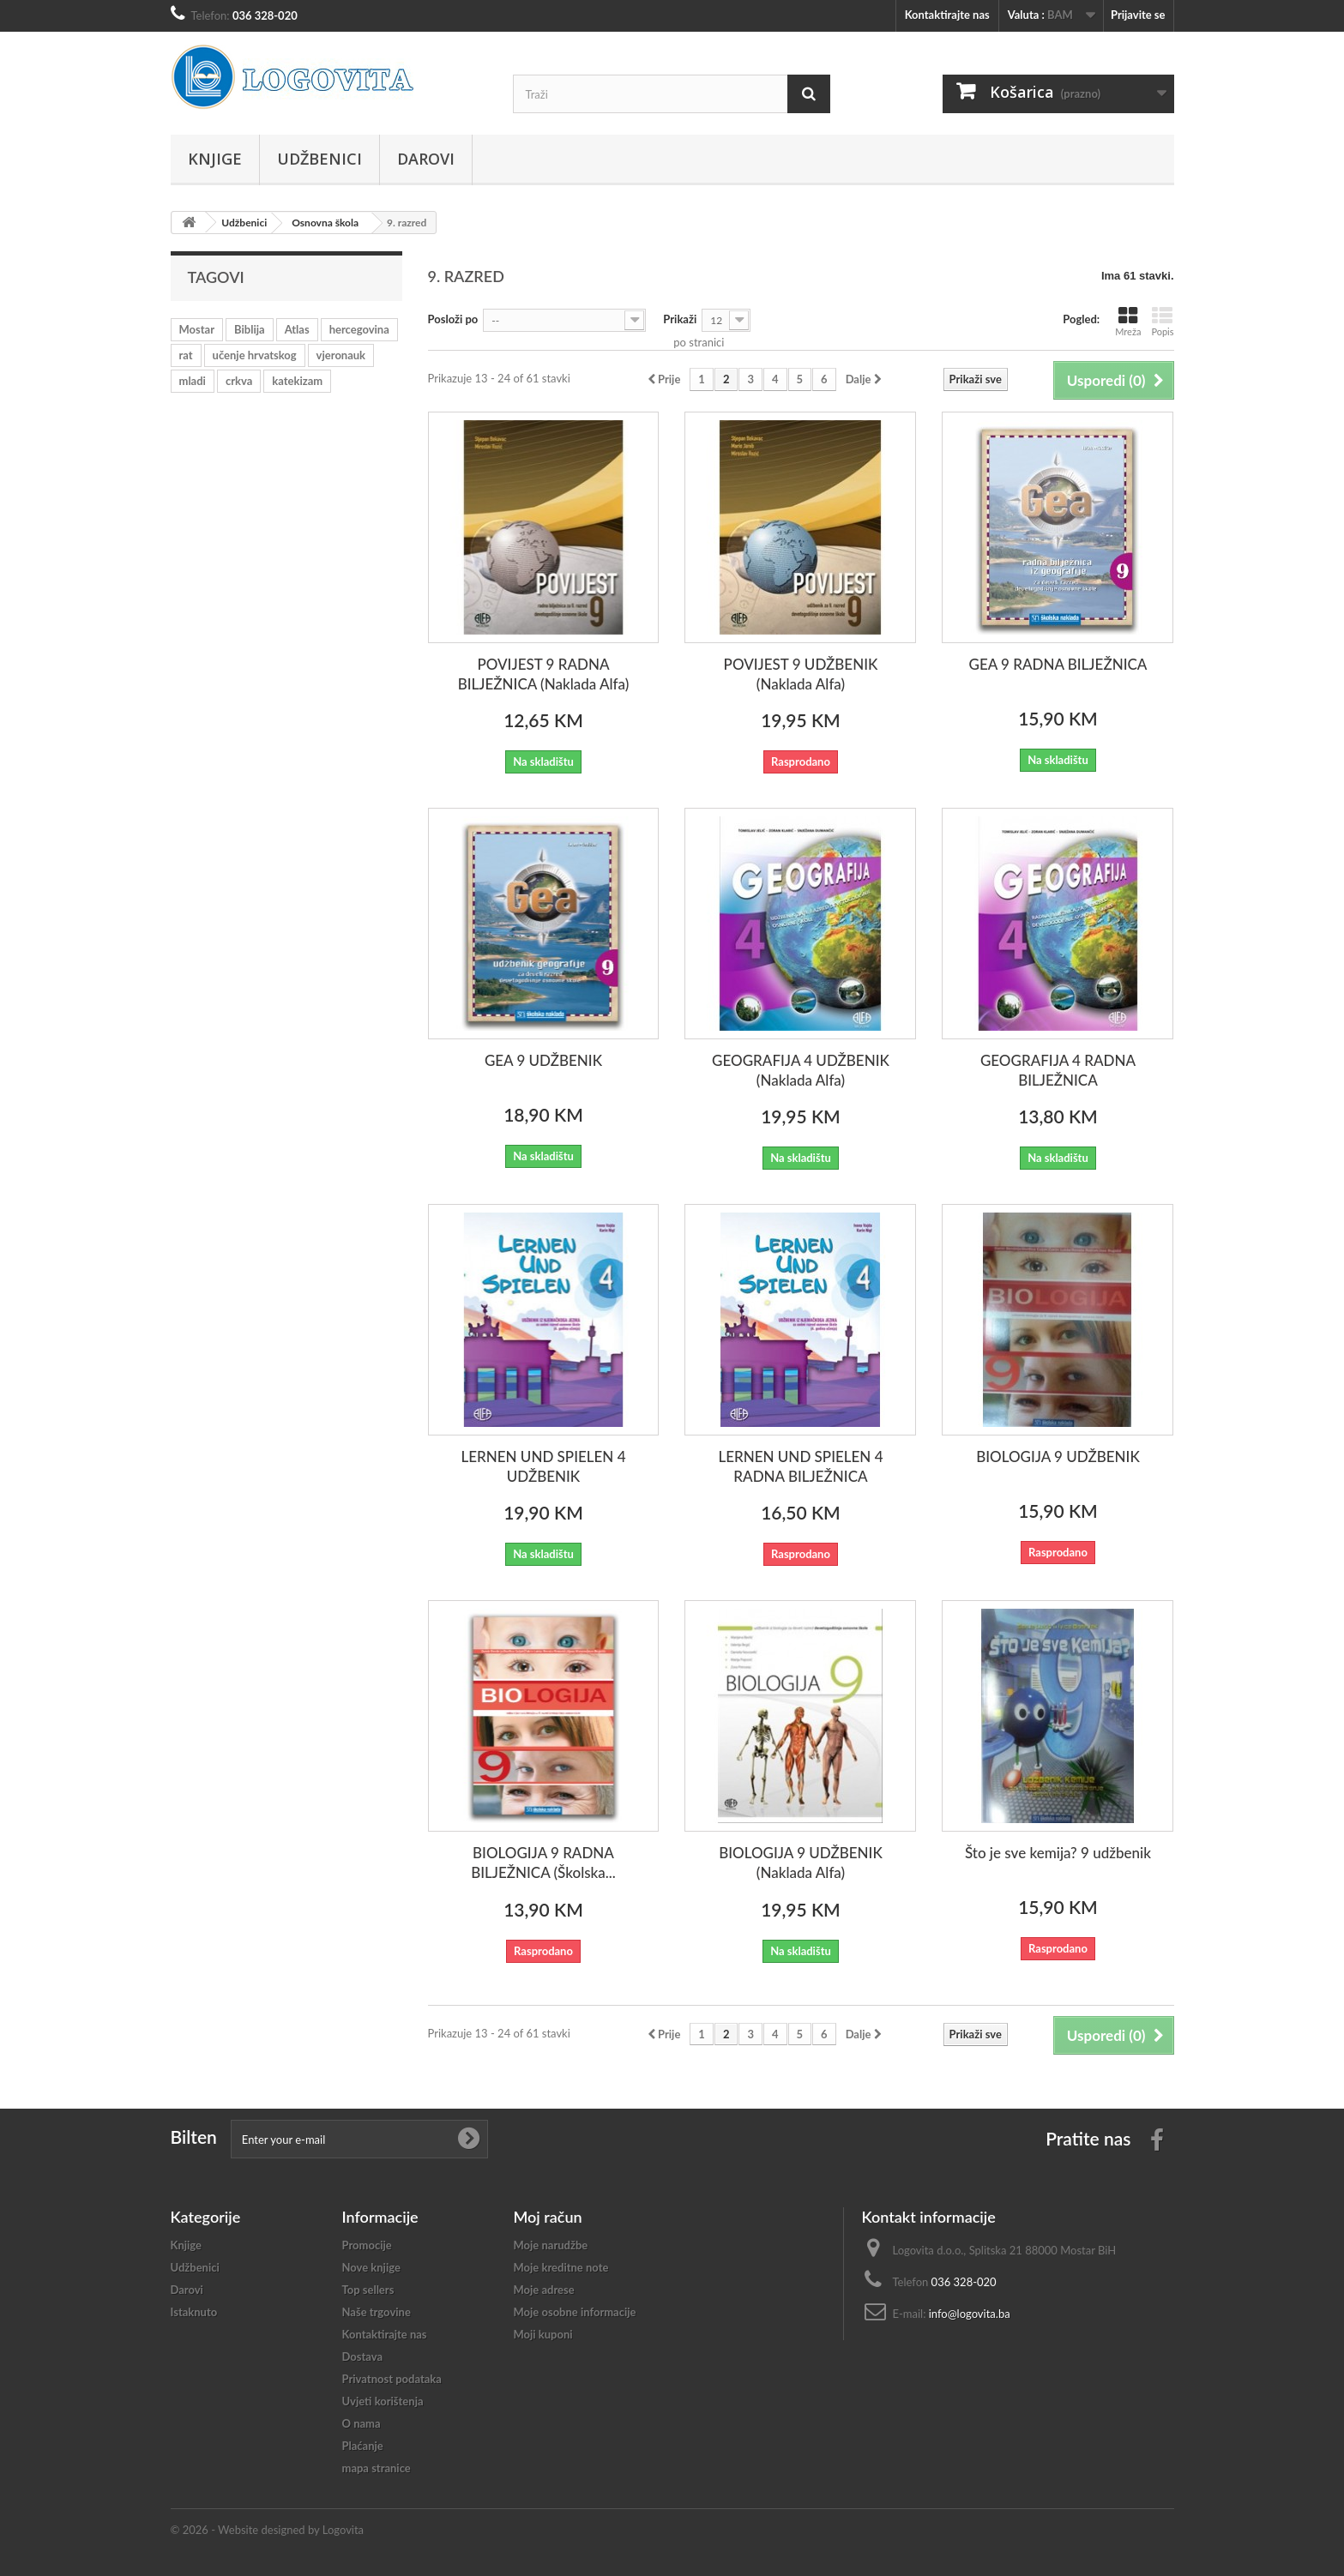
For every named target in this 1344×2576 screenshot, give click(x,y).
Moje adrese (544, 2289)
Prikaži (679, 319)
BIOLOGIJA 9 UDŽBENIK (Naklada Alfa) (801, 1862)
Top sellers (368, 2289)
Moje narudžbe (551, 2245)
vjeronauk (340, 355)
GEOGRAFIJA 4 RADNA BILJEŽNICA (1058, 1070)
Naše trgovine (376, 2312)
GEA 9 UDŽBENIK (543, 1060)
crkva (239, 381)
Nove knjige (371, 2267)
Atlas (297, 329)
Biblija (249, 329)
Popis (1162, 321)
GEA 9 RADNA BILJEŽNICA (1058, 664)
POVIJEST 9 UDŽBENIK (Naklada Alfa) (801, 674)
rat (186, 355)
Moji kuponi (543, 2334)
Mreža (1128, 321)
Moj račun (548, 2216)
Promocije (367, 2245)
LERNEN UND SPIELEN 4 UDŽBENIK (543, 1466)
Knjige (215, 158)
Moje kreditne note (561, 2267)
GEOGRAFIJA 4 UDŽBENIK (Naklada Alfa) (800, 1070)
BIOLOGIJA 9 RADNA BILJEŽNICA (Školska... (543, 1862)
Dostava (362, 2356)
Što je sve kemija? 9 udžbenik (1058, 1853)
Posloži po (453, 319)
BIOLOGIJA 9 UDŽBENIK (1058, 1456)
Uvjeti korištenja (383, 2401)
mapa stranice (376, 2468)
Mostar (197, 329)
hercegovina (359, 329)
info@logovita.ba (969, 2313)
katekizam (297, 381)
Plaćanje (362, 2446)
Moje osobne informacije (575, 2312)
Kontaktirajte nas (947, 14)
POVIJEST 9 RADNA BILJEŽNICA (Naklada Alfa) (544, 674)
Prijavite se (1138, 14)
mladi (192, 381)
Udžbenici (319, 158)
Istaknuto (194, 2312)
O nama (361, 2423)
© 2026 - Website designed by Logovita (268, 2530)
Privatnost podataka (392, 2379)
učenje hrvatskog (255, 355)
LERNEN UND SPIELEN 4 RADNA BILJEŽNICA (800, 1466)
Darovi (426, 158)
